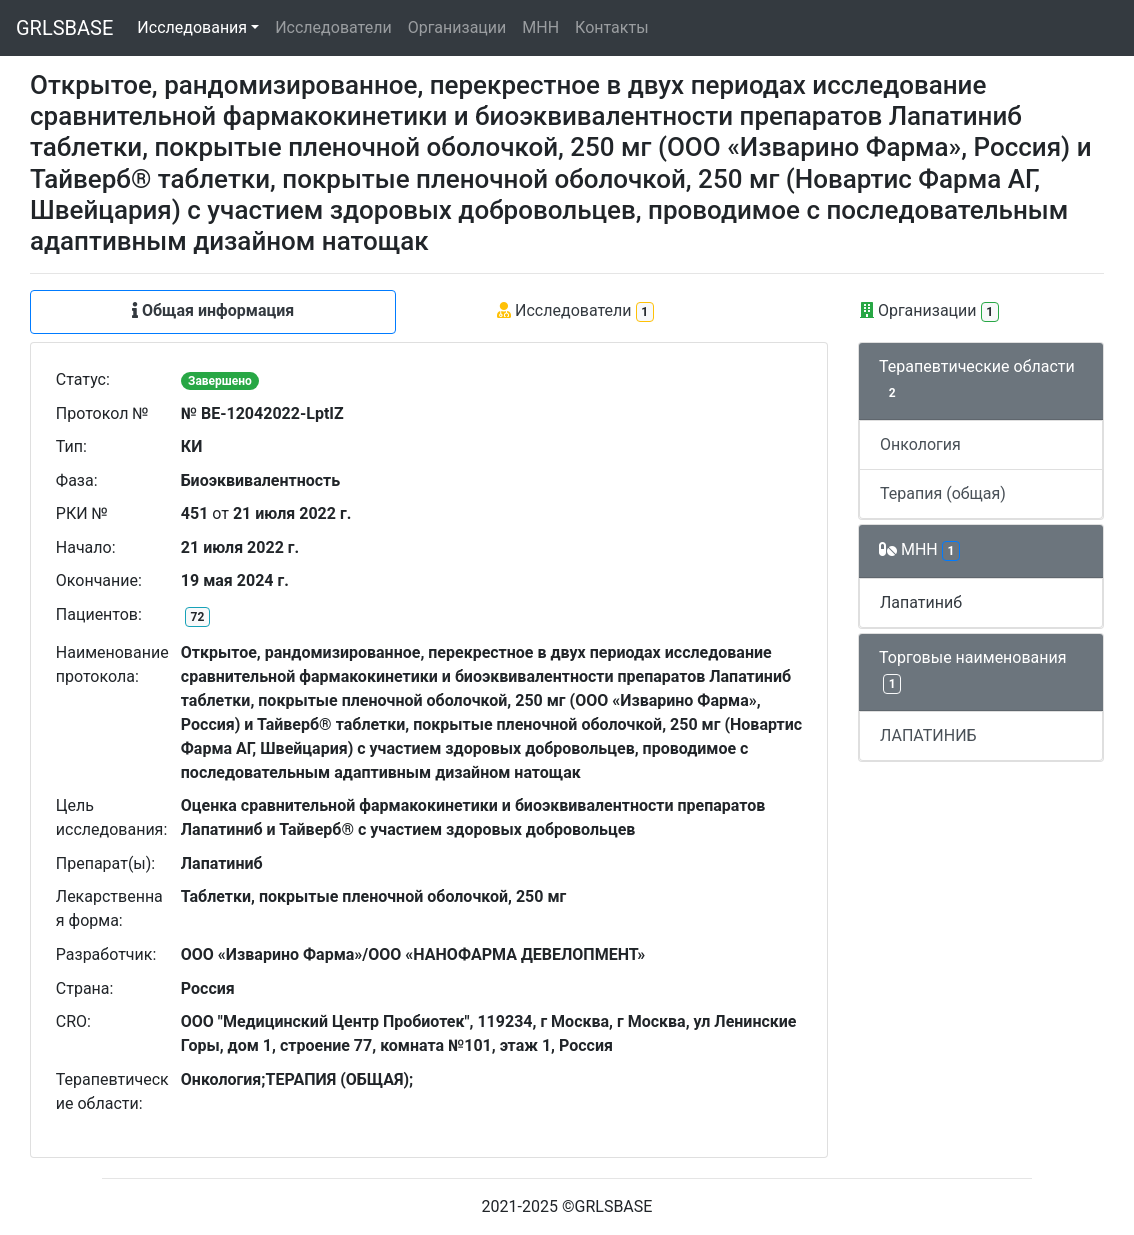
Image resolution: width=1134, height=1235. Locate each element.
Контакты (611, 27)
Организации (457, 27)
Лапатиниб (921, 602)
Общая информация (213, 310)
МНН (540, 27)
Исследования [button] (192, 27)
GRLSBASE (64, 28)
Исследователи (333, 27)
